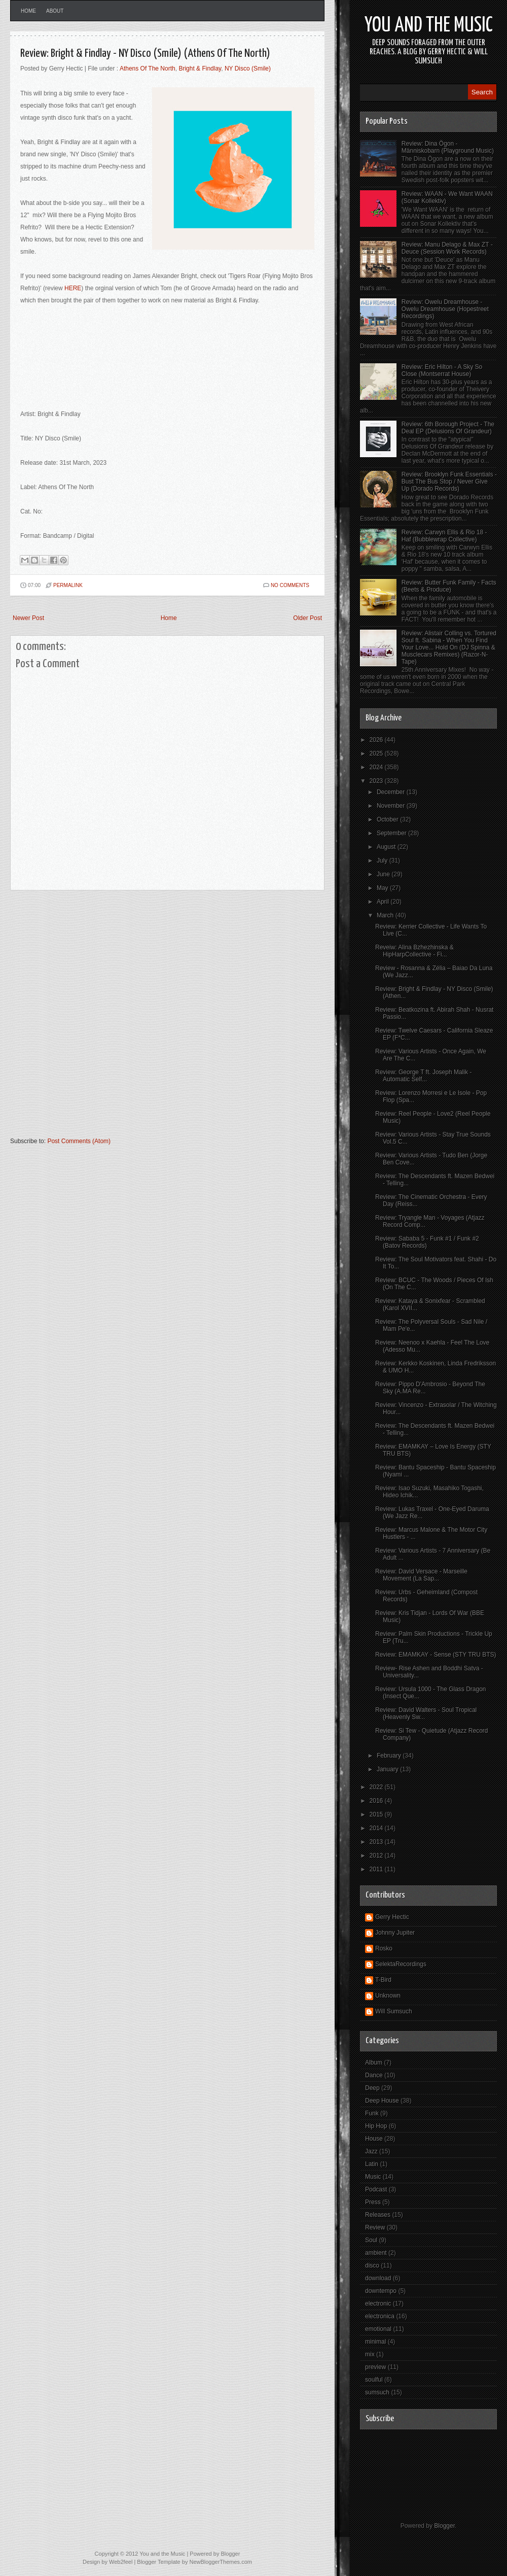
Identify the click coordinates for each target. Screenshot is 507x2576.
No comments (290, 585)
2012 (377, 1855)
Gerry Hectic (392, 1916)
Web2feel (120, 2562)
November (392, 805)
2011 (377, 1869)
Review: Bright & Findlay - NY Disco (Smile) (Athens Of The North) (145, 53)
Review (375, 2227)
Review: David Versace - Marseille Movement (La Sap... (421, 1575)
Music (373, 2176)
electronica (379, 2316)
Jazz (371, 2151)
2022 (377, 1787)
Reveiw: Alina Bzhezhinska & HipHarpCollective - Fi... (414, 951)
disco (372, 2265)
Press (373, 2202)
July (383, 860)
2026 (377, 739)
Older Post (307, 618)
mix (370, 2354)
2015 (377, 1814)
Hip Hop (376, 2126)
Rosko (383, 1948)
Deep (372, 2087)
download (378, 2278)
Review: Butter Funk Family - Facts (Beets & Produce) (449, 586)
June (384, 874)
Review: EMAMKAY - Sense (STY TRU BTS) (435, 1654)
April (383, 901)
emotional (378, 2328)
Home (28, 11)
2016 (377, 1800)
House (374, 2138)
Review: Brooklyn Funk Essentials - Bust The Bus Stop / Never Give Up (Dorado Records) (449, 481)
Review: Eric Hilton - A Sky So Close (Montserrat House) (442, 370)
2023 (377, 780)
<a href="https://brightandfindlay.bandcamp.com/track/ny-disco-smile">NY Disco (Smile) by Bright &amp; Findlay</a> (167, 361)
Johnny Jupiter (395, 1932)
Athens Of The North (147, 68)
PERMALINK (68, 585)
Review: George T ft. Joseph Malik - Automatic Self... (423, 1076)
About (54, 11)
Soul (371, 2240)
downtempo (380, 2290)
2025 (377, 753)
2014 (377, 1828)
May (383, 887)
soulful (374, 2379)
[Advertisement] (117, 1018)
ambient (376, 2252)
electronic (378, 2303)
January (388, 1769)
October (388, 819)
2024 (377, 767)
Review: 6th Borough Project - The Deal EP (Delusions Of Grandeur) (448, 428)
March (386, 915)
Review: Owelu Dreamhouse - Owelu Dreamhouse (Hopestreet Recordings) (445, 309)
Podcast (376, 2189)
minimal (375, 2341)
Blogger (444, 2525)
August (387, 846)
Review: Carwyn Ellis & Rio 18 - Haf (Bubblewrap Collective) (444, 536)
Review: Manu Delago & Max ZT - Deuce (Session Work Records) (447, 248)
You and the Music (429, 26)
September (392, 833)
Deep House (382, 2100)
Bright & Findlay (199, 68)
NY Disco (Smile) (248, 68)
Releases (377, 2214)
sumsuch (377, 2392)
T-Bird (383, 1979)
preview (375, 2367)
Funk (372, 2113)
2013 (377, 1841)
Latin (371, 2164)
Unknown (388, 1995)
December (392, 792)
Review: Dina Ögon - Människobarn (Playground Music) (448, 147)
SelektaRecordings (400, 1964)
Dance (374, 2075)
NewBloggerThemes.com (220, 2562)
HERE (72, 288)
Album (373, 2062)
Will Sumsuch (393, 2011)
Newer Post (28, 618)
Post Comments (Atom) (79, 1141)
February (390, 1755)
